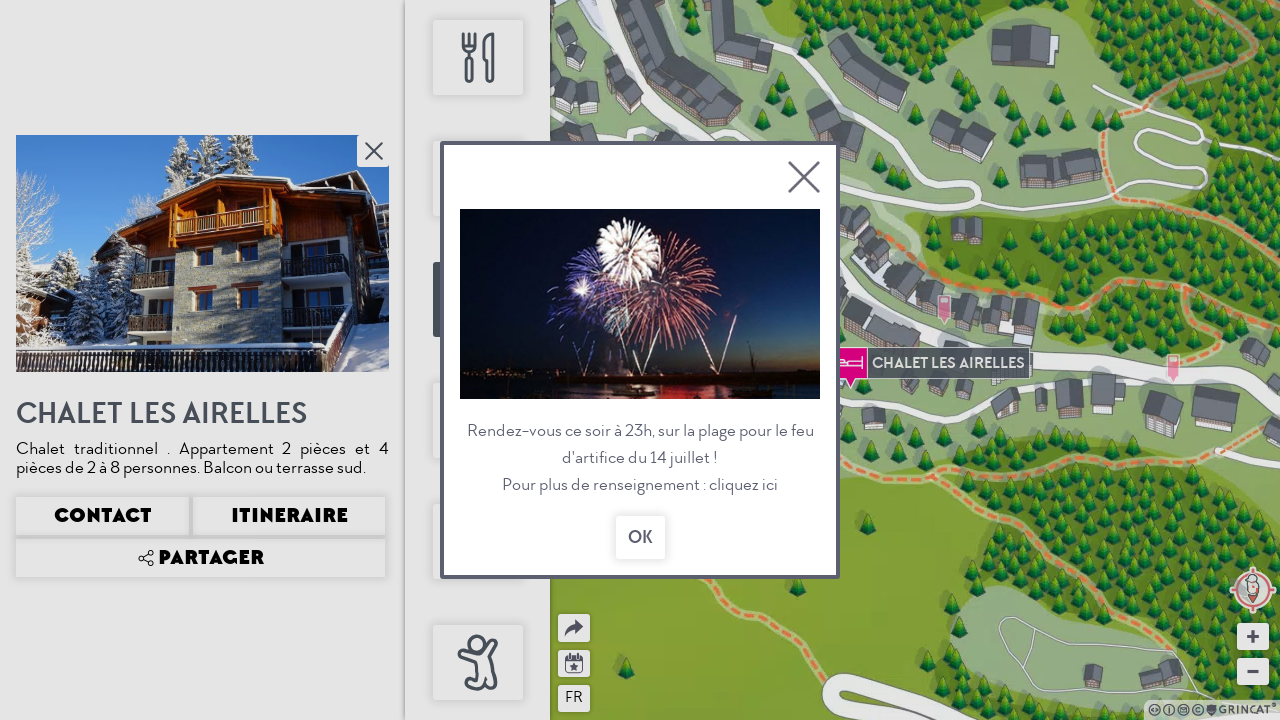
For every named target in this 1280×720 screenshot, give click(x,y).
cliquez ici (743, 484)
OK (640, 537)
